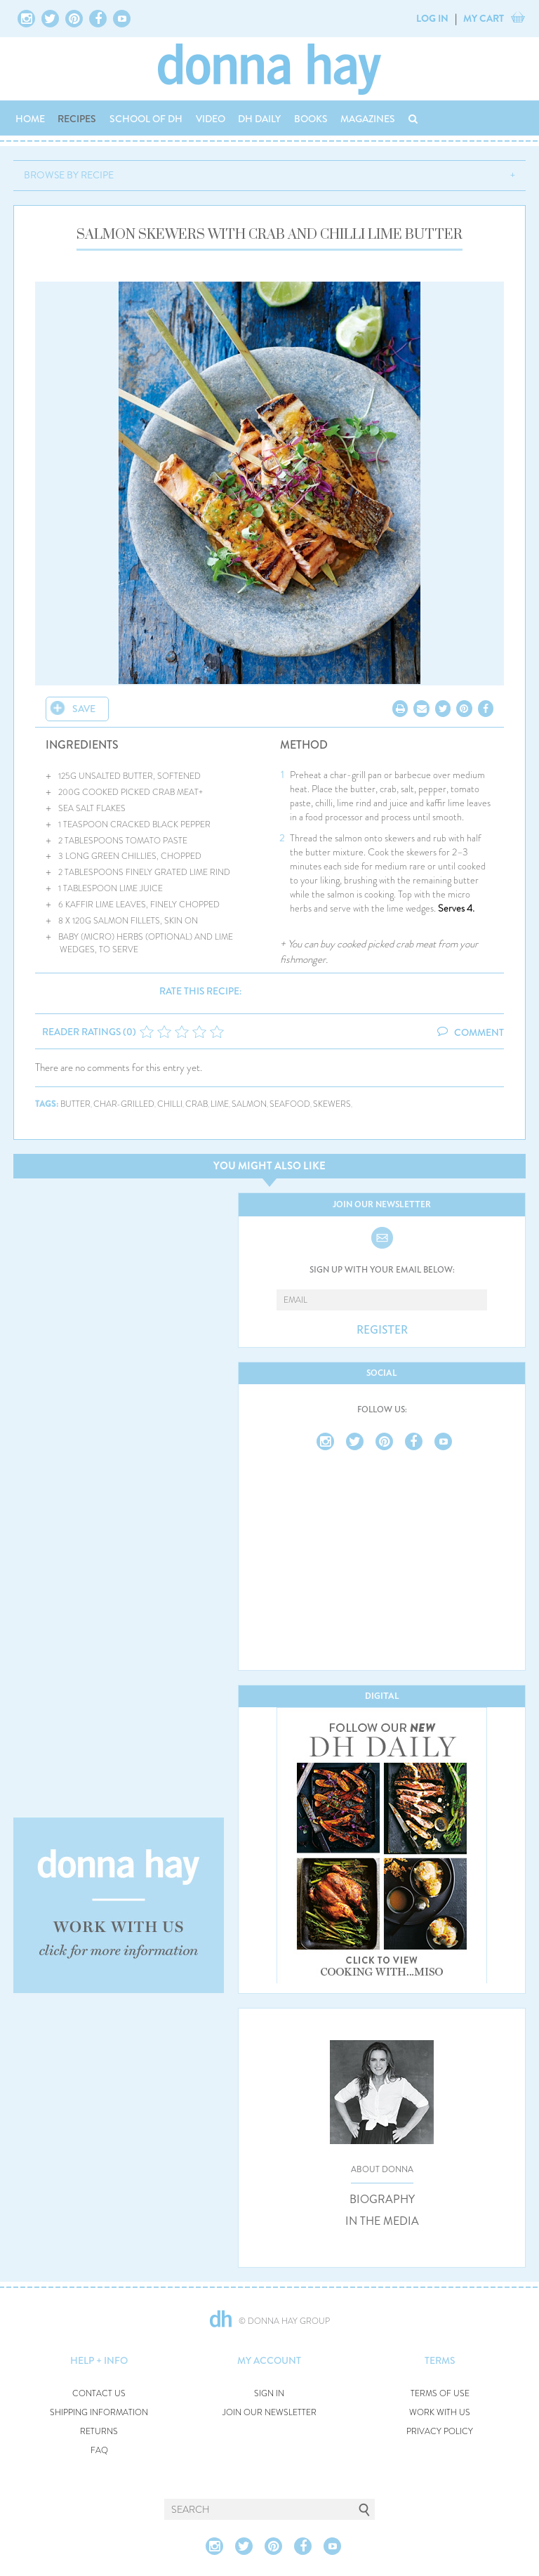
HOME (30, 119)
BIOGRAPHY (382, 2199)
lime (220, 1104)
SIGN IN (269, 2394)
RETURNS (99, 2432)
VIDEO (210, 119)
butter (75, 1104)
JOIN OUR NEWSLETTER (269, 2413)
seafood (290, 1104)
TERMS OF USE (440, 2394)
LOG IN (432, 18)
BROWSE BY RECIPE (69, 175)
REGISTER (382, 1330)
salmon (249, 1104)
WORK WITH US (439, 2413)
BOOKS (311, 119)
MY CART (483, 18)
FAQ (99, 2451)
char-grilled (123, 1104)
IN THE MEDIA (382, 2221)
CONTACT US (99, 2394)
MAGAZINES (367, 119)
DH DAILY (259, 119)
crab (196, 1104)
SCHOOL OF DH (145, 119)
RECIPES (77, 119)
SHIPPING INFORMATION (99, 2413)
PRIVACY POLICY (439, 2432)
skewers (332, 1104)
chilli (169, 1104)
